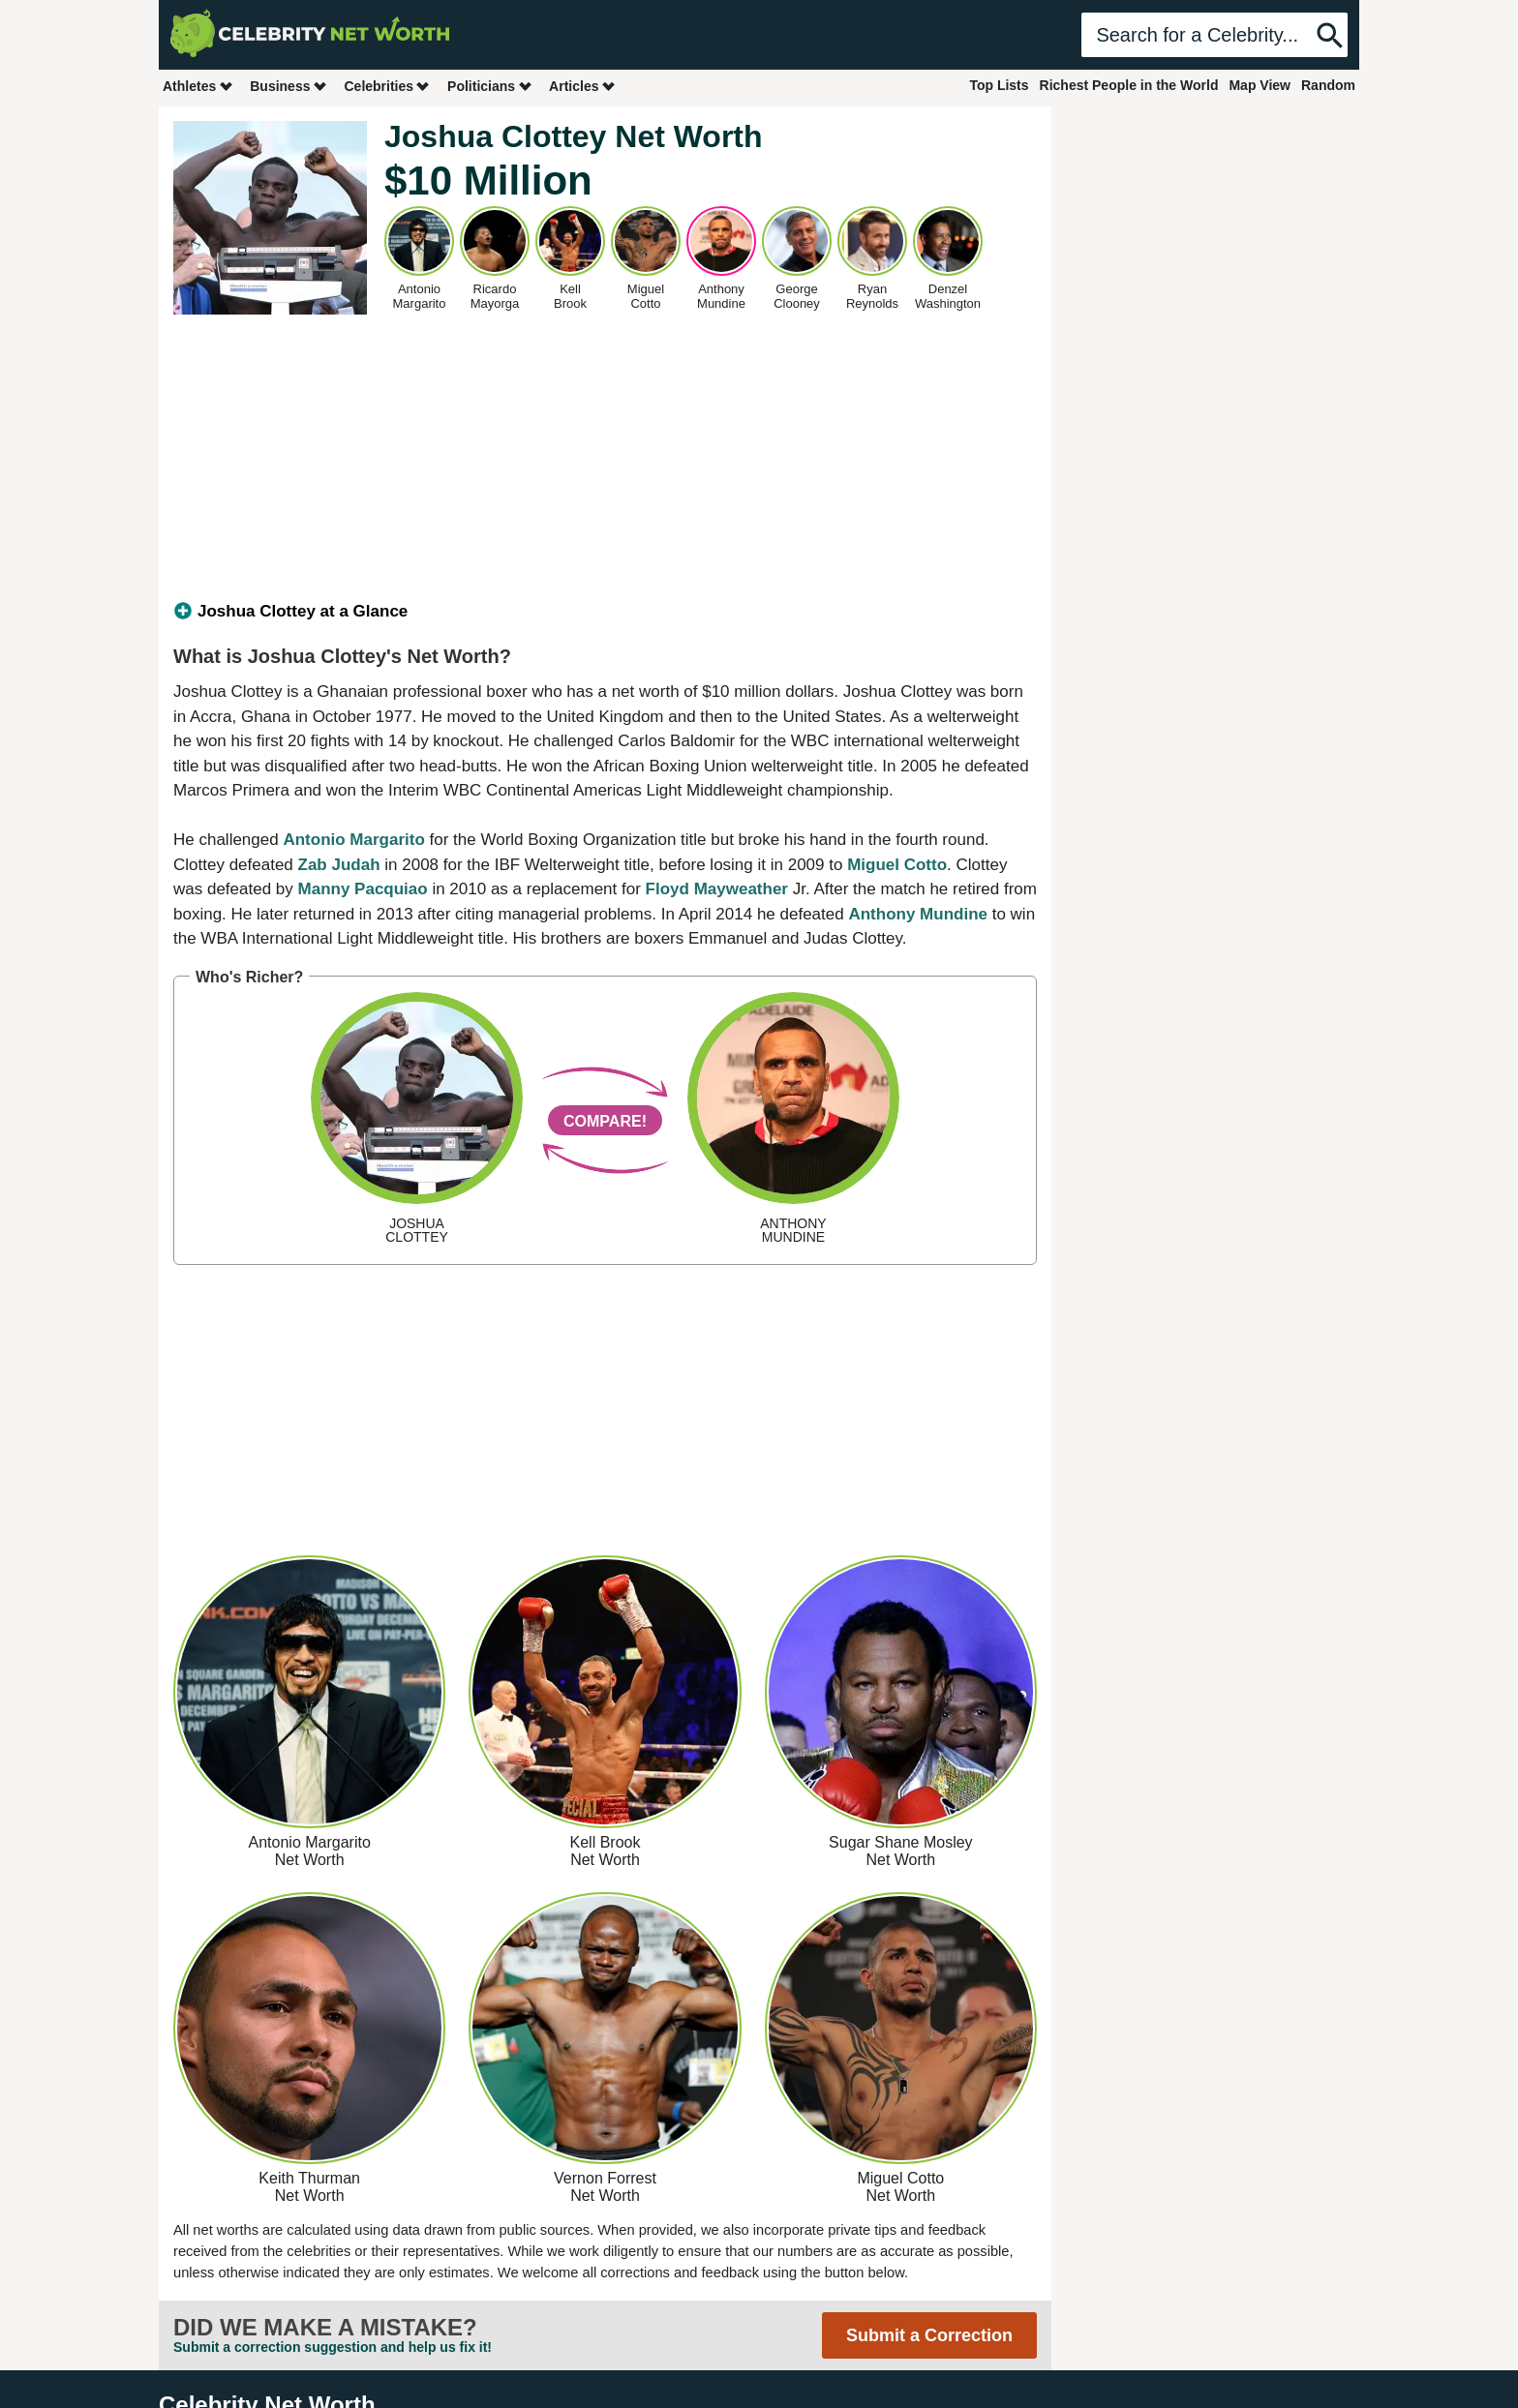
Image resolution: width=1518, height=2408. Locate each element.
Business (288, 85)
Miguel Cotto (897, 865)
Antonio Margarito (353, 839)
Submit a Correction (929, 2335)
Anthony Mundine (917, 914)
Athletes (198, 85)
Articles (582, 85)
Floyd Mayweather (717, 889)
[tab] (605, 612)
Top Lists (998, 85)
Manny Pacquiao (363, 889)
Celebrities (387, 85)
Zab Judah (339, 865)
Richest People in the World (1129, 85)
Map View (1259, 85)
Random (1328, 85)
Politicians (489, 85)
